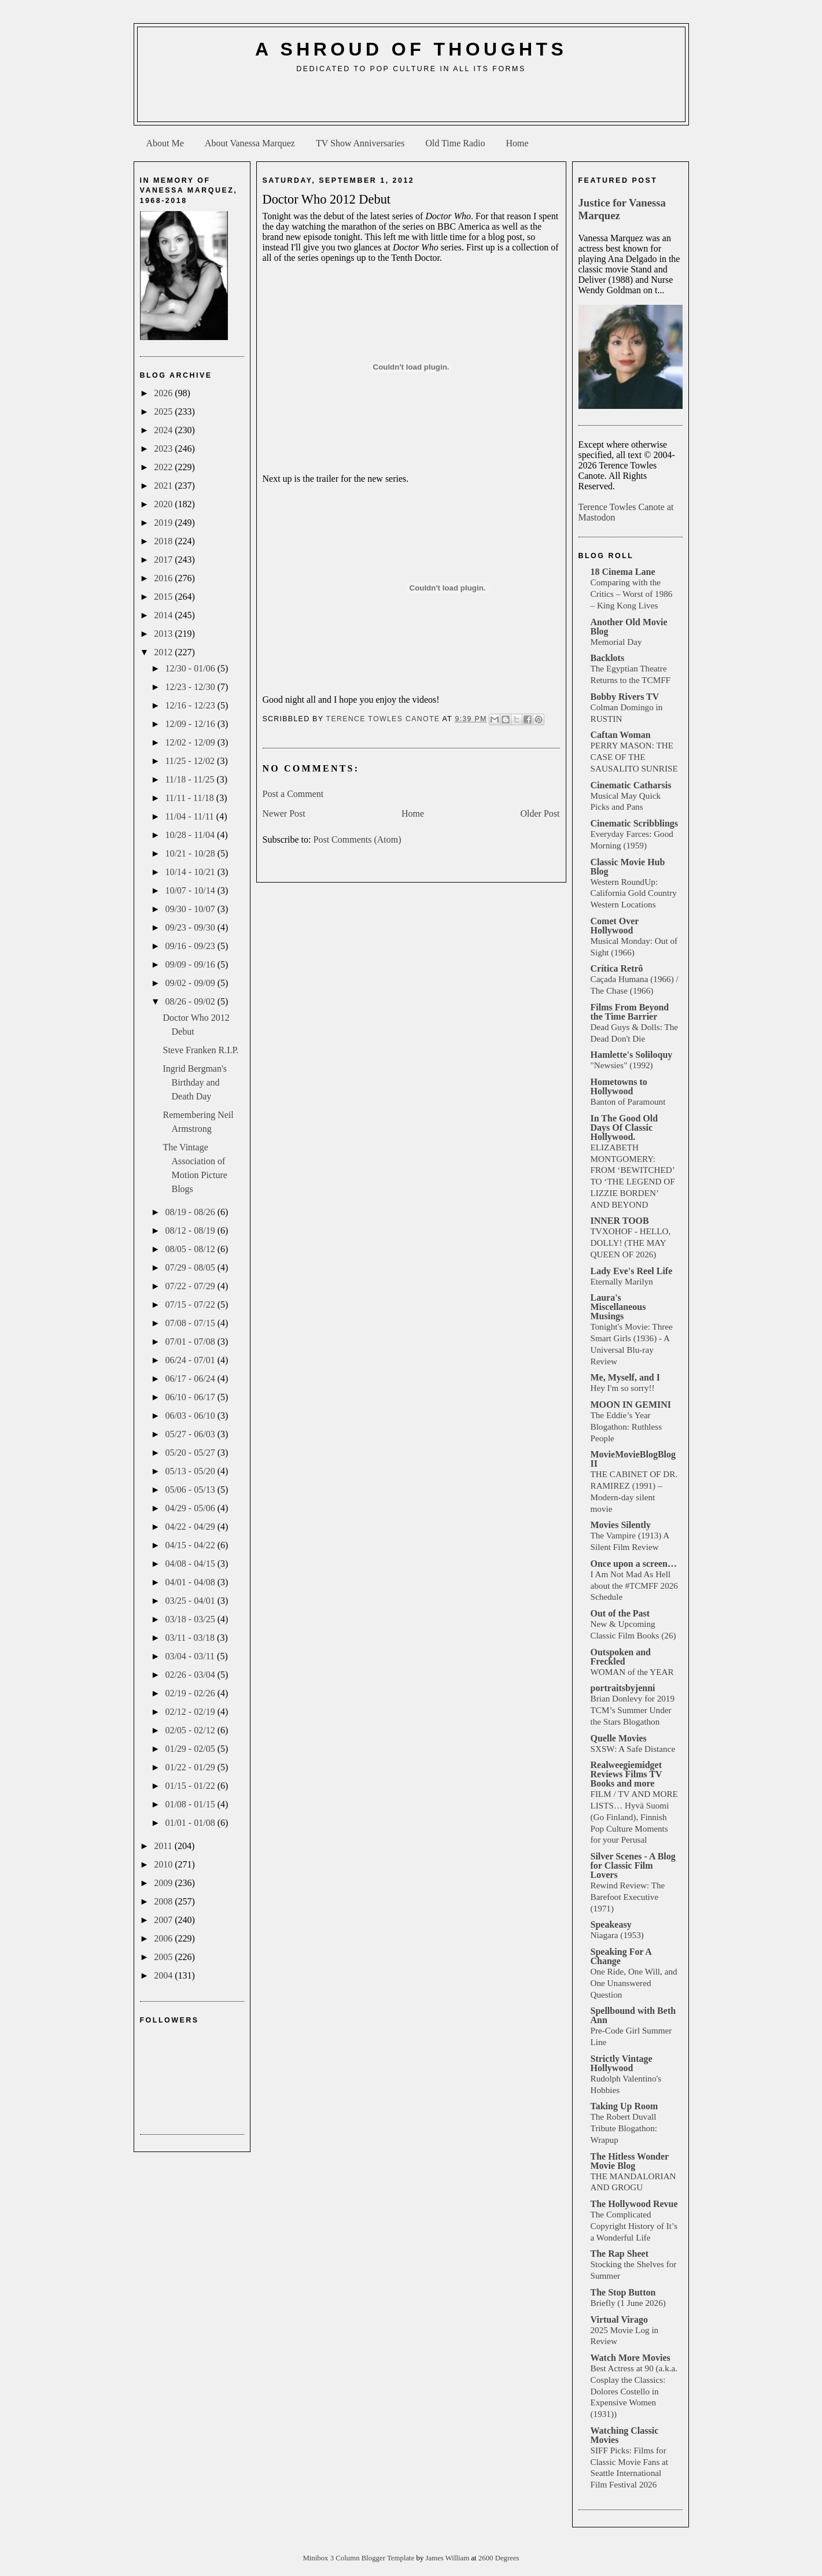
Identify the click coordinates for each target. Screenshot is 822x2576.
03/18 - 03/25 (191, 1619)
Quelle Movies (619, 1738)
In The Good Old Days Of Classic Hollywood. (624, 1127)
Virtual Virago (619, 2319)
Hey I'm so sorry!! (623, 1388)
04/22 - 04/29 (191, 1526)
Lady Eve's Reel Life (632, 1271)
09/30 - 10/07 (191, 909)
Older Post (540, 813)
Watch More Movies (630, 2358)
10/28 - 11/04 (191, 835)
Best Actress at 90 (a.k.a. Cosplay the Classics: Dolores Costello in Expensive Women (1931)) (634, 2391)
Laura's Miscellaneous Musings (618, 1307)
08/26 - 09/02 (191, 1001)
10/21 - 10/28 (191, 853)
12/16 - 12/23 (191, 705)
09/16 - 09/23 (191, 946)
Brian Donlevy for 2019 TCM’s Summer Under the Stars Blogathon (633, 1709)
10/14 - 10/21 (191, 872)
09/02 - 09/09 (191, 983)
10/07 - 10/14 (191, 890)
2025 (164, 411)
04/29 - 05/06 (191, 1508)
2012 (164, 652)
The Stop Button (623, 2292)
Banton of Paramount (628, 1101)
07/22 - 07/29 (191, 1286)
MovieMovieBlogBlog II (633, 1458)
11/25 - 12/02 (191, 761)
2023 (164, 448)
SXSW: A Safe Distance (633, 1749)
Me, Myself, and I (625, 1377)
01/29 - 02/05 (191, 1749)
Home (517, 143)
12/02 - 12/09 (191, 742)
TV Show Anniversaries (360, 143)
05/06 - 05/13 (191, 1489)
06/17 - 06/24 (191, 1378)
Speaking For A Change (621, 1956)
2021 (164, 485)
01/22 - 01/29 (191, 1767)
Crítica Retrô (617, 968)
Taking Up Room (624, 2106)
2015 (164, 596)
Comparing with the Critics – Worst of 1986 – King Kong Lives (632, 593)
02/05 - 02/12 (191, 1730)
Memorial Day (616, 642)
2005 (164, 1957)
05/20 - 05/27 (191, 1452)
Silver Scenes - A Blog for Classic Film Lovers (633, 1865)
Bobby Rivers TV (625, 697)
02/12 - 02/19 (191, 1712)
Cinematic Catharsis (631, 785)
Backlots (608, 658)
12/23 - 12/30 (191, 687)
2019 (164, 522)
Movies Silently (621, 1525)
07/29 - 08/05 (191, 1267)
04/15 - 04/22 (191, 1545)
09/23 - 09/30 (191, 927)
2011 (164, 1846)
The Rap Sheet (619, 2253)
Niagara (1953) (617, 1935)
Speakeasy (611, 1924)
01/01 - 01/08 (191, 1823)
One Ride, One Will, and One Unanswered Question (634, 1982)
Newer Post (284, 813)
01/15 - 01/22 (191, 1786)
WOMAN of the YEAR (632, 1672)
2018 (164, 541)
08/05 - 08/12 (191, 1249)
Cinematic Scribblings (635, 823)
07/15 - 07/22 (191, 1304)
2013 (164, 634)
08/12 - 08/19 (191, 1230)
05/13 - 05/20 (191, 1471)
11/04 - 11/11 (190, 816)
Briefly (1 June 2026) (628, 2303)
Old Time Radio (455, 143)
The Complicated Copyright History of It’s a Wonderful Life (634, 2225)
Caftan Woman (621, 735)
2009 (164, 1883)
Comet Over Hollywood (615, 925)
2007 (164, 1920)
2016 (164, 578)
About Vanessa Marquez (250, 143)
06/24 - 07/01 (191, 1360)
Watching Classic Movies (625, 2435)
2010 (164, 1864)
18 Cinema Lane (623, 572)
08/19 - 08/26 (191, 1212)
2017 (164, 559)
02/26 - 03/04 (191, 1675)
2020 (164, 504)
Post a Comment (293, 794)
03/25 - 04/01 (191, 1601)
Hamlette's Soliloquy (632, 1055)
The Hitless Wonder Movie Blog (630, 2161)
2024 (164, 430)
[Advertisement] (411, 101)
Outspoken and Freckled (621, 1656)
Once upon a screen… (634, 1564)
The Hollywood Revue (634, 2204)
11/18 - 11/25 (190, 779)
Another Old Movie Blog (629, 626)
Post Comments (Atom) (357, 839)
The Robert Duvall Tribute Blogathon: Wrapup (624, 2128)
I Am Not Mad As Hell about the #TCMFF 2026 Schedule (634, 1585)
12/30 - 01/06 (191, 668)
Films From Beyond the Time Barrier (630, 1011)
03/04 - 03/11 (191, 1656)
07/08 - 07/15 (191, 1323)
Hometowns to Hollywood (619, 1086)
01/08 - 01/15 (191, 1804)
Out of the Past (620, 1613)
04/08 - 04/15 (191, 1564)
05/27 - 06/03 (191, 1434)
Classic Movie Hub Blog (628, 866)
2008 (164, 1901)
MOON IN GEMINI (631, 1404)
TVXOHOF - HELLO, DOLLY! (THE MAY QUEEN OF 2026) (631, 1242)
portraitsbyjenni (623, 1688)
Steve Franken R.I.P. (200, 1050)
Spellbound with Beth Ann (633, 2015)
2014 (164, 615)
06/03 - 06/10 (191, 1415)
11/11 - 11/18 (190, 798)
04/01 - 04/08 (191, 1582)
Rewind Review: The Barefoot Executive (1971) (628, 1896)
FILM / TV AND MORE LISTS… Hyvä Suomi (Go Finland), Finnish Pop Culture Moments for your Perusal (634, 1816)
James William (448, 2558)
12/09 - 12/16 (191, 724)
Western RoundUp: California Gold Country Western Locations (634, 893)
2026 (164, 393)
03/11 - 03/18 (191, 1638)
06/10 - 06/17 (191, 1397)
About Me (165, 143)
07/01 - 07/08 (191, 1341)
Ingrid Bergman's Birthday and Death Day (195, 1082)
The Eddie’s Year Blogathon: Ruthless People (626, 1426)
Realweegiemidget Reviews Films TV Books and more (626, 1774)
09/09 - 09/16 (191, 964)
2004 (164, 1975)
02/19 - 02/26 (191, 1693)
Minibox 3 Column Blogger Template (359, 2558)
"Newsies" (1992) (622, 1065)
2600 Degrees (498, 2558)
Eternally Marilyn (622, 1281)
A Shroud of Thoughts (411, 49)
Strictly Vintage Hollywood (622, 2063)
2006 (164, 1938)
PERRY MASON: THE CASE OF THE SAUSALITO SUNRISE (634, 756)
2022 (164, 467)
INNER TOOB (620, 1221)
